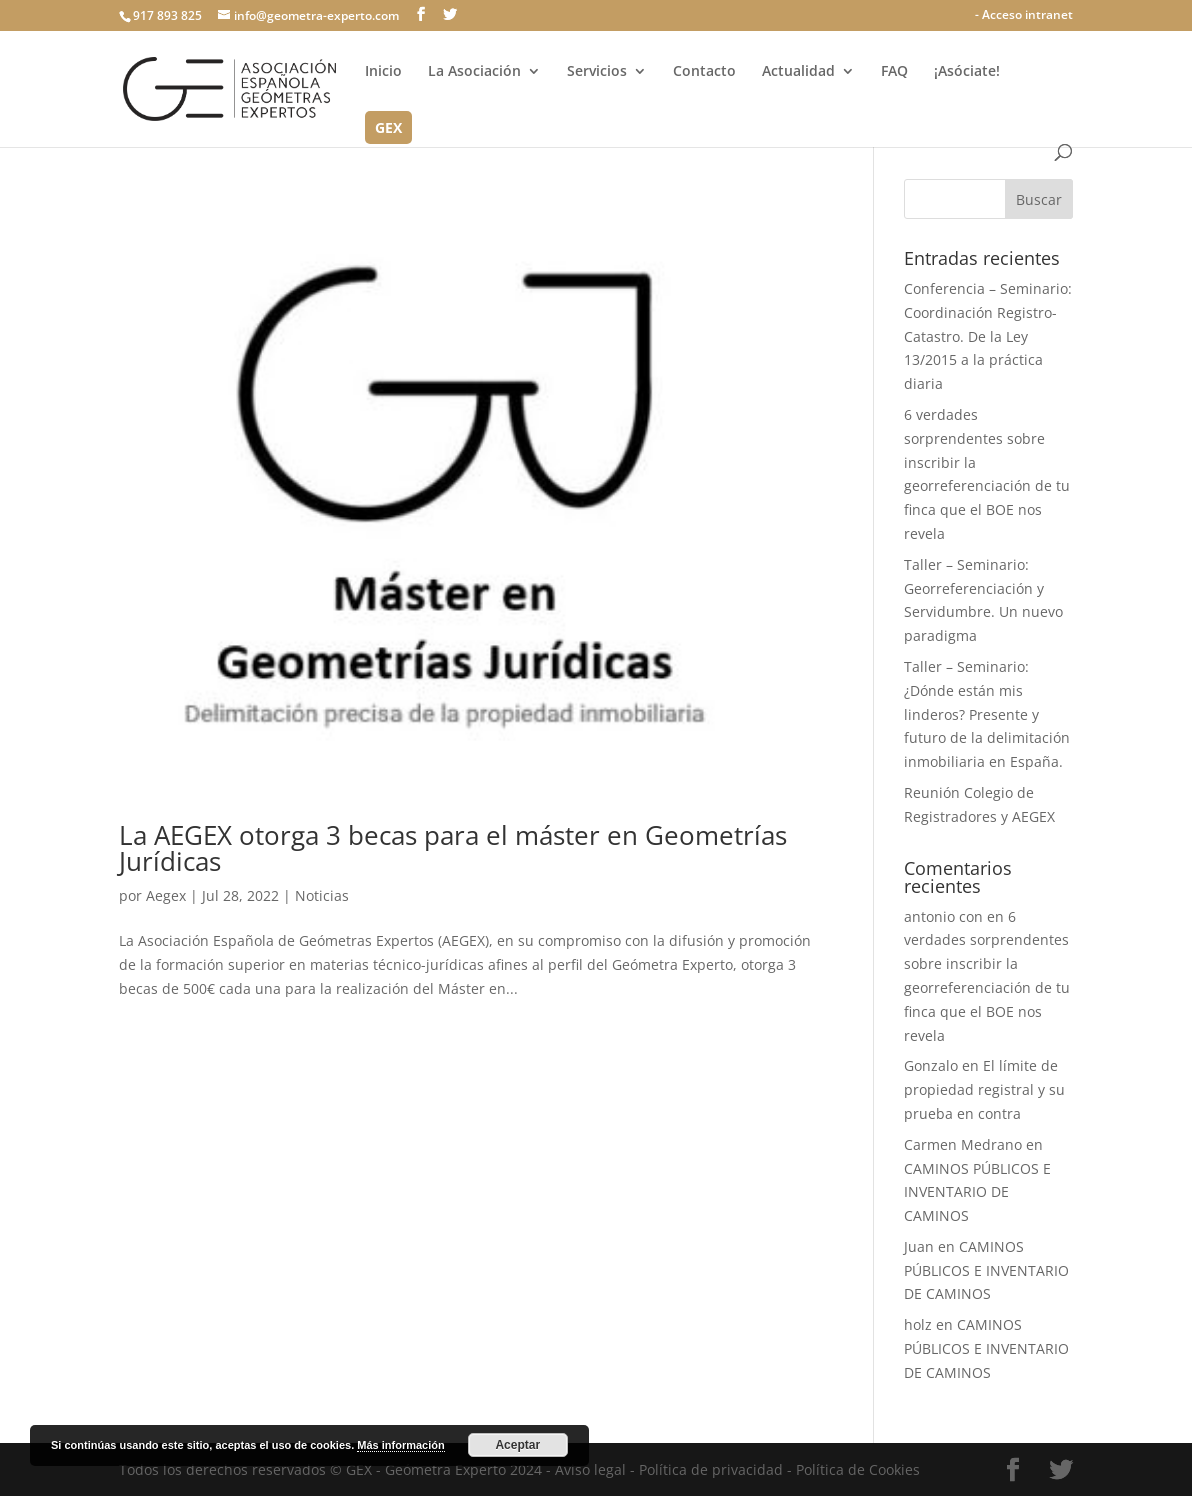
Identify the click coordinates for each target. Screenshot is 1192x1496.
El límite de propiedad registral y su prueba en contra (984, 1089)
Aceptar (517, 1445)
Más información (400, 1445)
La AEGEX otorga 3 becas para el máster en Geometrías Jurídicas (453, 848)
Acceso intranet (1027, 14)
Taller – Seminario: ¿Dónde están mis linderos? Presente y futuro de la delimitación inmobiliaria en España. (987, 714)
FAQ (894, 72)
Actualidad (798, 72)
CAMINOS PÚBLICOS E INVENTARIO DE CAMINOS (977, 1192)
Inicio (383, 72)
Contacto (704, 72)
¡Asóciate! (967, 72)
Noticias (322, 895)
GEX (388, 129)
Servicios (597, 72)
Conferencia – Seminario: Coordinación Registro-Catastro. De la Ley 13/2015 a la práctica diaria (988, 336)
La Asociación (474, 72)
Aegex (166, 895)
